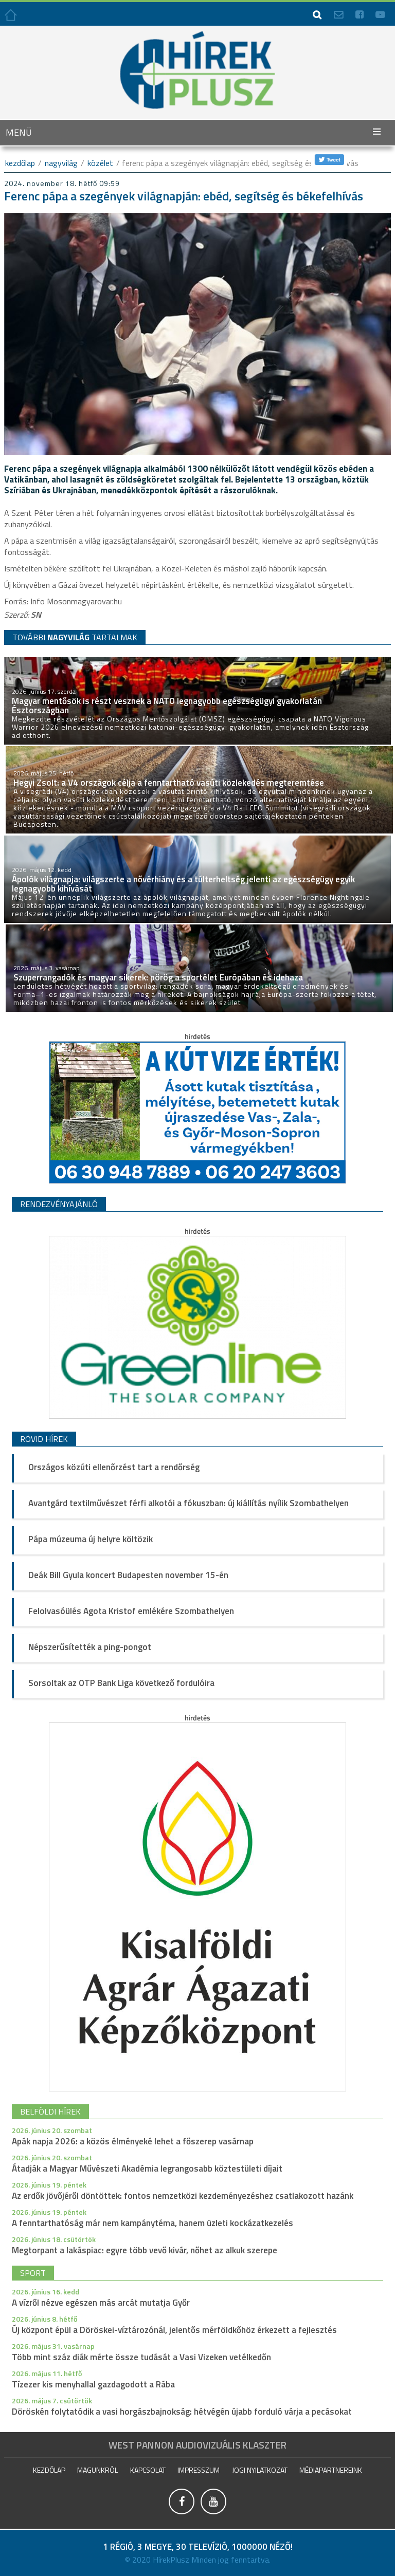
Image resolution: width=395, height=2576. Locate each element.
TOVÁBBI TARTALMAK (74, 637)
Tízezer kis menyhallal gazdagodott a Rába (93, 2384)
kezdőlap (20, 163)
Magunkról (97, 2469)
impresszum (198, 2469)
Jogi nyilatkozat (260, 2469)
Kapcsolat (148, 2469)
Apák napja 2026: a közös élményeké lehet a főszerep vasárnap (133, 2141)
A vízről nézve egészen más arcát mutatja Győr (101, 2302)
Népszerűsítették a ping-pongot (89, 1647)
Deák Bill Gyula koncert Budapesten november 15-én (128, 1575)
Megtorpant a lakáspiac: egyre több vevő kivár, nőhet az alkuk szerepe (144, 2250)
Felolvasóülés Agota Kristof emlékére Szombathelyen (131, 1611)
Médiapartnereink (330, 2469)
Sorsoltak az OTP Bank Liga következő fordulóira (121, 1683)
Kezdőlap (49, 2469)
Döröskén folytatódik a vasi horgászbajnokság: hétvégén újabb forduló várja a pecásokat (182, 2411)
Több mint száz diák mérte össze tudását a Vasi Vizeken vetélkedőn (141, 2357)
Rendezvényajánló (59, 1204)
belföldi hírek (50, 2111)
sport (33, 2273)
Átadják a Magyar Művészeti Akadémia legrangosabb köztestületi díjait (147, 2168)
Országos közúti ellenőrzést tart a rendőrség (114, 1467)
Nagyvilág (61, 163)
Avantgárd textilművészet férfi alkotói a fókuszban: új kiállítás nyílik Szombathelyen (188, 1503)
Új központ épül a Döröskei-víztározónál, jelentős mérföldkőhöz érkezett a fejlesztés (174, 2330)
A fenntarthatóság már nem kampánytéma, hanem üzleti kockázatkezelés (152, 2223)
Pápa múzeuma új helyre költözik (90, 1539)
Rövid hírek (44, 1439)
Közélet (100, 163)
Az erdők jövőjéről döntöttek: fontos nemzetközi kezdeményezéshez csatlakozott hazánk (182, 2195)
